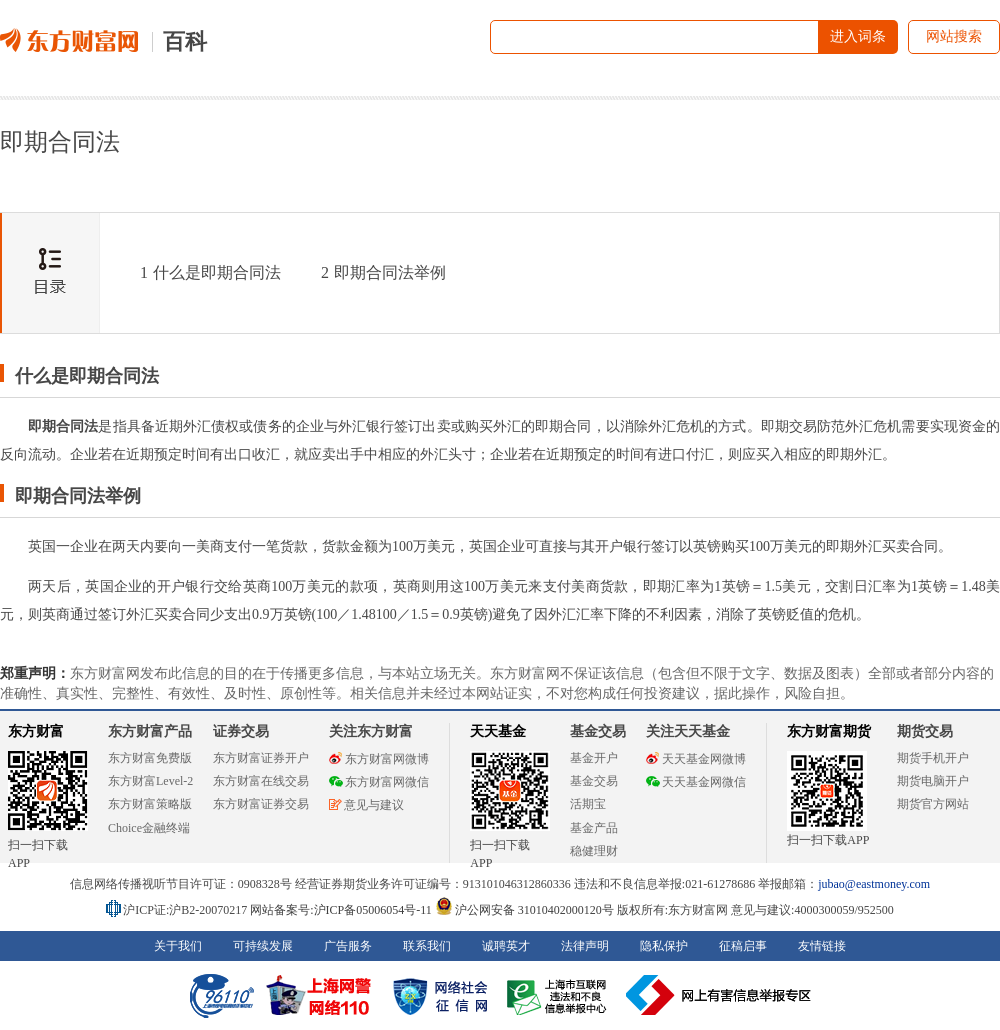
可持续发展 (263, 946)
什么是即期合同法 (210, 272)
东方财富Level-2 (150, 781)
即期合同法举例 (383, 272)
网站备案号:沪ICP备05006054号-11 (342, 910)
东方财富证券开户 (261, 758)
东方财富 (36, 731)
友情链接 (822, 946)
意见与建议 (366, 805)
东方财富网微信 (379, 782)
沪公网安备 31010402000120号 (524, 910)
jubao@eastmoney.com (874, 884)
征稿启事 (743, 946)
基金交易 (594, 781)
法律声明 (585, 946)
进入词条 (858, 36)
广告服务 (348, 946)
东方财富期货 (829, 731)
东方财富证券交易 (261, 804)
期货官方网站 (933, 804)
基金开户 (594, 758)
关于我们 (178, 946)
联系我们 (427, 946)
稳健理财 (594, 851)
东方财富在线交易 (261, 781)
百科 (185, 41)
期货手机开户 (933, 758)
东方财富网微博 (379, 759)
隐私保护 (664, 946)
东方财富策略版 (150, 804)
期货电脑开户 (933, 781)
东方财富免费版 (150, 758)
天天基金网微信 (696, 782)
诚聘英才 (506, 946)
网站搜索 (954, 36)
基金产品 (594, 828)
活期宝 (588, 804)
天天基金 (498, 731)
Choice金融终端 (149, 828)
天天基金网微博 (696, 759)
